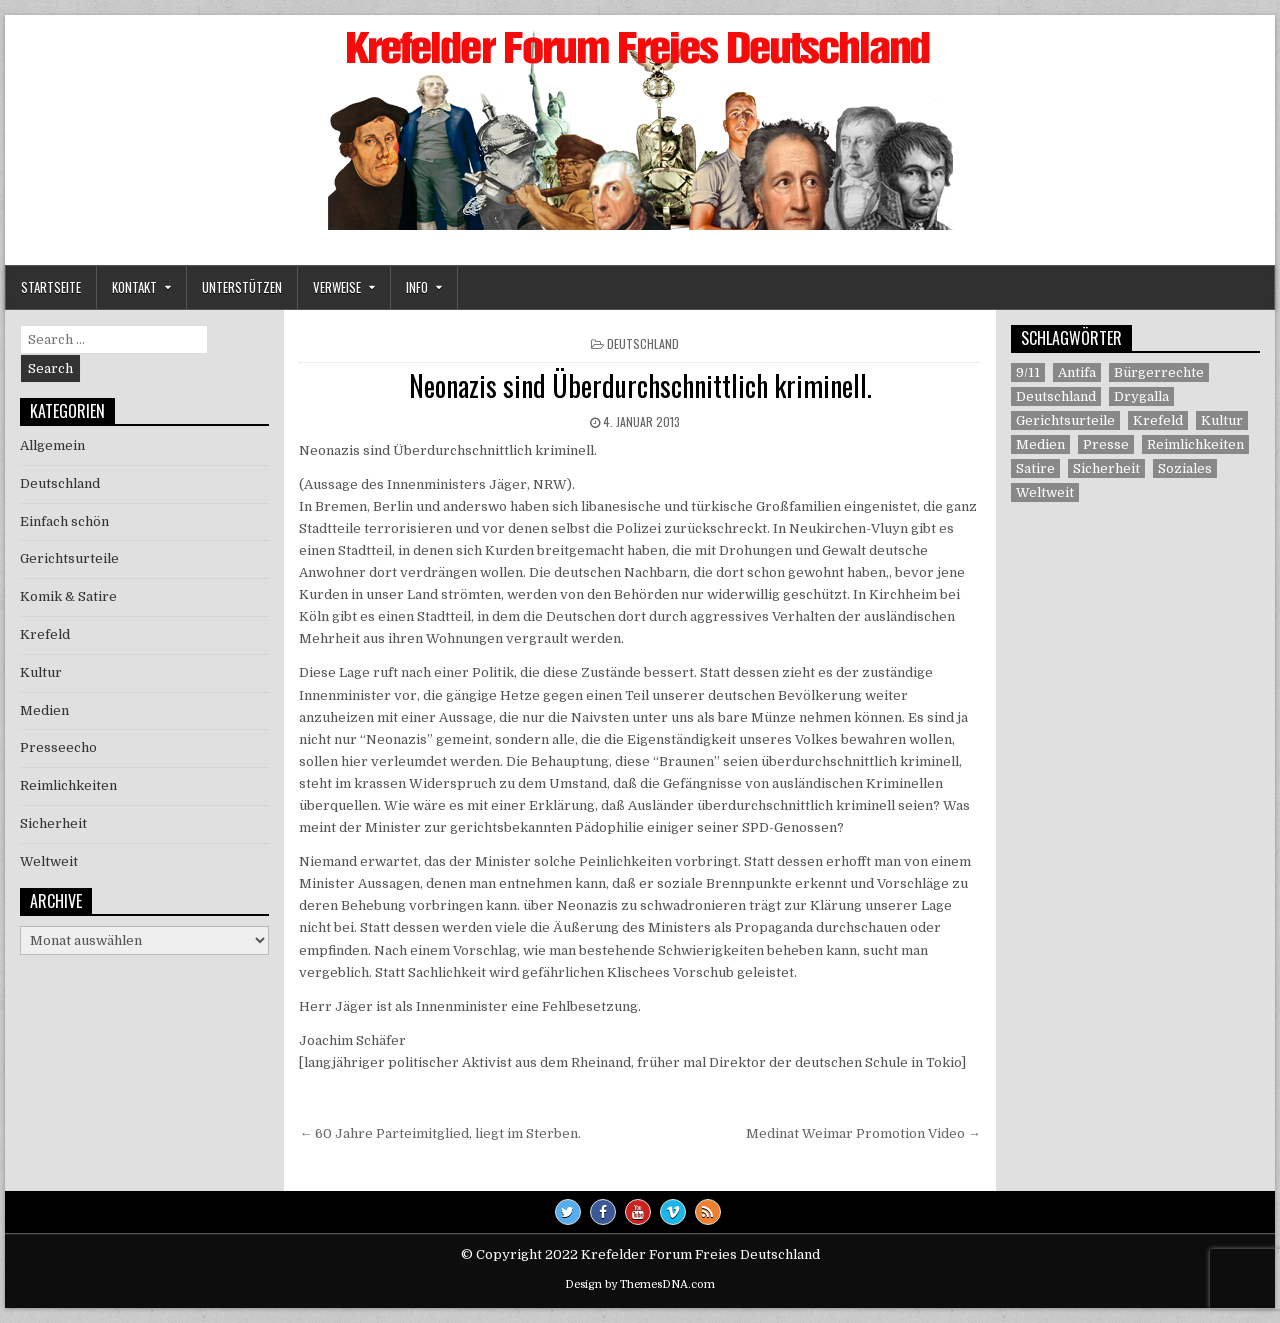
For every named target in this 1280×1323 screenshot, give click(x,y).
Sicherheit (53, 823)
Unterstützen (242, 287)
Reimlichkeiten (68, 785)
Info (417, 287)
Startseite (51, 287)
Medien (44, 710)
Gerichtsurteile (69, 558)
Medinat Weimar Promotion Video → (863, 1133)
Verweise (337, 287)
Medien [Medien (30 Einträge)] (1040, 444)
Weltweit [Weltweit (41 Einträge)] (1045, 492)
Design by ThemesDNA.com (640, 1284)
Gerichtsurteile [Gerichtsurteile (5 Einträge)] (1065, 420)
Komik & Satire (68, 596)
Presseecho (58, 747)
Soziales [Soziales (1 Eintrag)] (1185, 468)
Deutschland (643, 343)
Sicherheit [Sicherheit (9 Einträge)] (1106, 468)
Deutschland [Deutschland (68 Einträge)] (1056, 396)
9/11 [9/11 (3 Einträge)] (1028, 372)
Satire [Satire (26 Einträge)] (1035, 468)
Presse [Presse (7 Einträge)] (1106, 444)
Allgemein (52, 445)
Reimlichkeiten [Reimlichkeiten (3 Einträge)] (1195, 444)
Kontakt (134, 287)
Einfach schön (64, 521)
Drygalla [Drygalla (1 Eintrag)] (1141, 396)
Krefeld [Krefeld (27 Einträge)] (1158, 420)
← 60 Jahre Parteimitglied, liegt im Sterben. (440, 1133)
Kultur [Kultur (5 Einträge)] (1222, 420)
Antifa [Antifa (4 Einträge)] (1077, 372)
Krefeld (45, 634)
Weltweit (49, 861)
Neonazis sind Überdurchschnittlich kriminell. (640, 385)
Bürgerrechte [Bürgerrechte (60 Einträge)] (1159, 372)
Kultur (41, 672)
